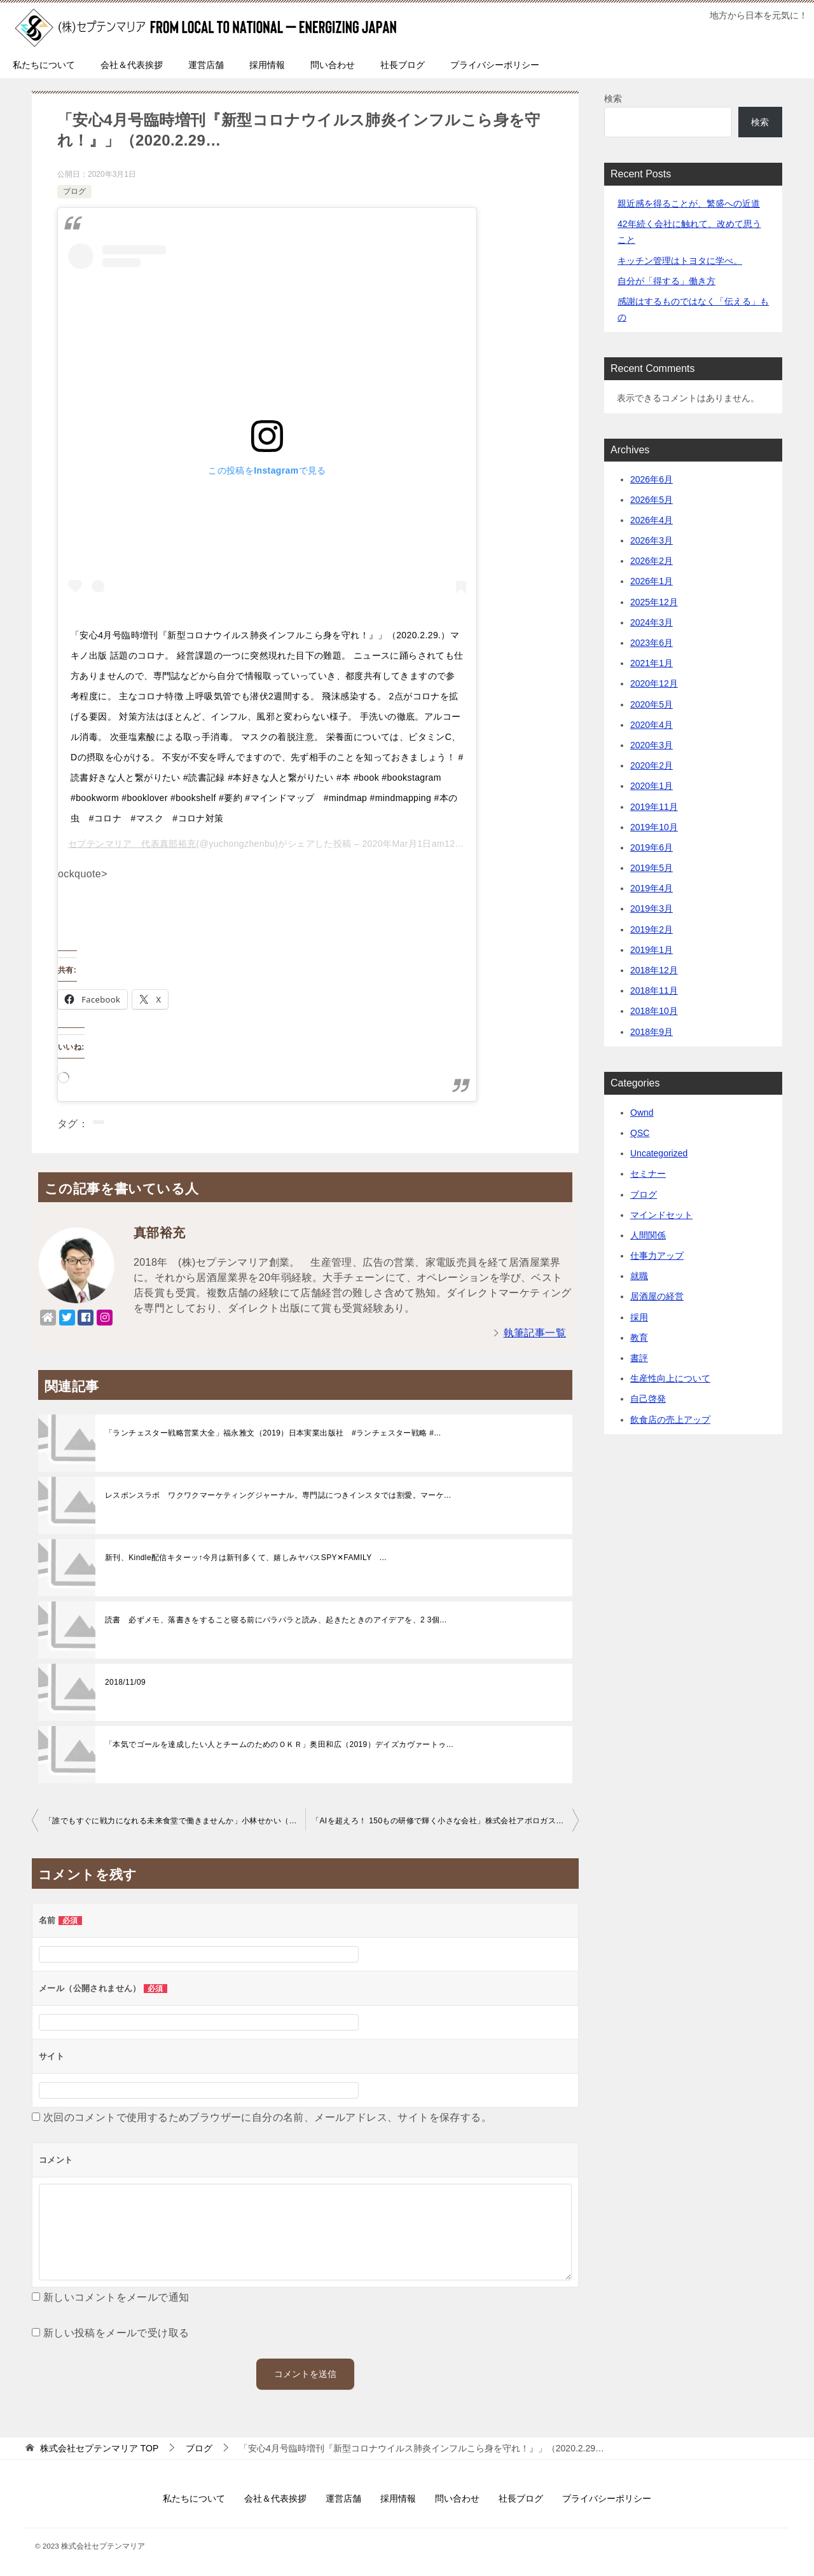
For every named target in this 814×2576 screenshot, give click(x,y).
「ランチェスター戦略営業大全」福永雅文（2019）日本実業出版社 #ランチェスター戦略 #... (273, 1432)
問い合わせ (332, 65)
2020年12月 (654, 683)
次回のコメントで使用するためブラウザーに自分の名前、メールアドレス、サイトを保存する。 (267, 2117)
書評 (639, 1358)
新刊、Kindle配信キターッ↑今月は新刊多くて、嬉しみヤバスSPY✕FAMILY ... (246, 1557)
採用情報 (267, 65)
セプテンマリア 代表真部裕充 (132, 844)
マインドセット (661, 1215)
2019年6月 (651, 847)
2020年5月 (651, 704)
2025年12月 (654, 602)
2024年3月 (651, 622)
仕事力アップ (657, 1255)
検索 (613, 98)
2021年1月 (651, 663)
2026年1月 (651, 581)
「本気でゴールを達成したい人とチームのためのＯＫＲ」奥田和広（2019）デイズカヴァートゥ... (279, 1744)
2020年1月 (651, 786)
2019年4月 (651, 888)
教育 (639, 1338)
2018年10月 (654, 1011)
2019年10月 (654, 827)
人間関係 (648, 1235)
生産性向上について (670, 1378)
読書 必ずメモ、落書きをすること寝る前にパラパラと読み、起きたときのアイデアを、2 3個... (275, 1619)
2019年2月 (651, 929)
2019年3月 (651, 908)
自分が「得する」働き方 (666, 281)
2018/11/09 (125, 1682)
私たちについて (44, 65)
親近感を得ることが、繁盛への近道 (688, 203)
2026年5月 (651, 500)
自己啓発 (648, 1399)
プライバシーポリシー (494, 65)
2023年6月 (651, 643)
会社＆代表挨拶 (131, 65)
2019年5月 (651, 868)
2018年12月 (654, 970)
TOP (99, 2448)
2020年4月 (651, 725)
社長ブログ (402, 65)
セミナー (648, 1173)
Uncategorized (658, 1153)
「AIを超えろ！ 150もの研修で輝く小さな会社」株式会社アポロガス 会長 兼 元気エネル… (445, 1820)
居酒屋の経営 (657, 1296)
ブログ (74, 191)
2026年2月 (651, 561)
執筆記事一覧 (535, 1332)
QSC (639, 1133)
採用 (639, 1317)
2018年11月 (654, 990)
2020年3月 (651, 745)
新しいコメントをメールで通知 (116, 2297)
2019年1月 (651, 950)
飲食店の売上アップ (670, 1420)
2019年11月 (654, 807)
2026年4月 (651, 520)
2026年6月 (651, 479)
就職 (639, 1276)
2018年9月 (651, 1032)
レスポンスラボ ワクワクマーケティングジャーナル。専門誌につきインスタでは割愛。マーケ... (278, 1495)
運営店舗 (206, 65)
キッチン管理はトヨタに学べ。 (679, 261)
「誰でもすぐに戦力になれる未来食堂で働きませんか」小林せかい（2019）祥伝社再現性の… (175, 1820)
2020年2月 (651, 765)
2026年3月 (651, 540)
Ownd (642, 1112)
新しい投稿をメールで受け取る (116, 2332)
